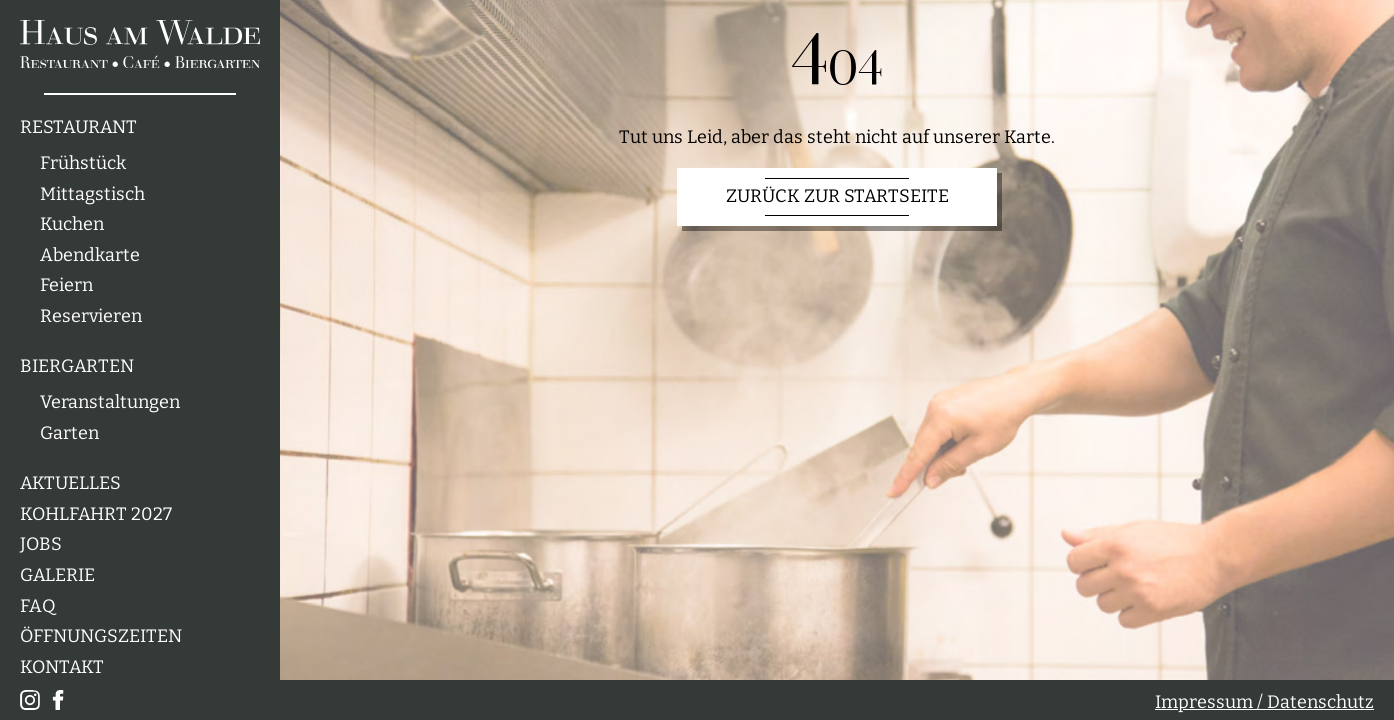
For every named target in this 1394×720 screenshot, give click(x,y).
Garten (69, 433)
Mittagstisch (92, 194)
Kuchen (72, 224)
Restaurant (78, 127)
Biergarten (77, 366)
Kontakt (62, 667)
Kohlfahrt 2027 (96, 514)
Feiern (66, 285)
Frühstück (83, 163)
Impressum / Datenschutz (1264, 702)
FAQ (38, 606)
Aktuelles (70, 483)
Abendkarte (90, 255)
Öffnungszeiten (101, 636)
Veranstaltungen (110, 402)
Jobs (41, 544)
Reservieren (91, 316)
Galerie (57, 575)
